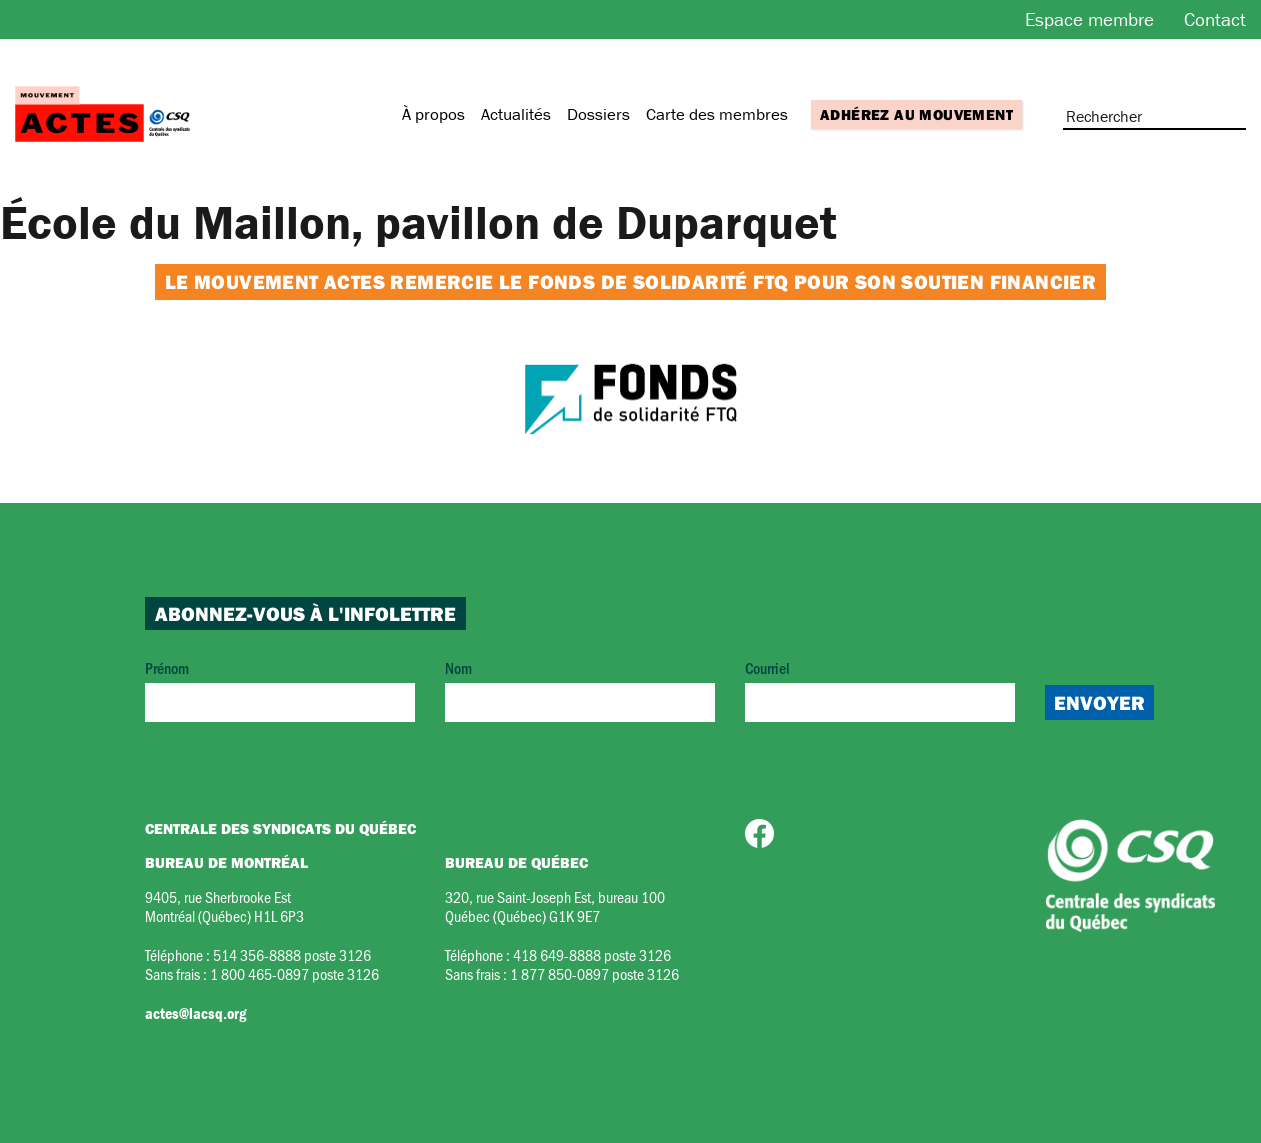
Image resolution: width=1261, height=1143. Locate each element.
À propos (433, 114)
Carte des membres (717, 114)
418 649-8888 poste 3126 (592, 954)
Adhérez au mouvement (916, 114)
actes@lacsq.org (195, 1013)
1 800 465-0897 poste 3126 (294, 973)
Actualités (516, 114)
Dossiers (598, 114)
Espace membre (1089, 19)
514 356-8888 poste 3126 (292, 954)
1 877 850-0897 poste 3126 (594, 973)
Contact (1215, 19)
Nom (580, 689)
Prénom (280, 689)
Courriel (880, 689)
